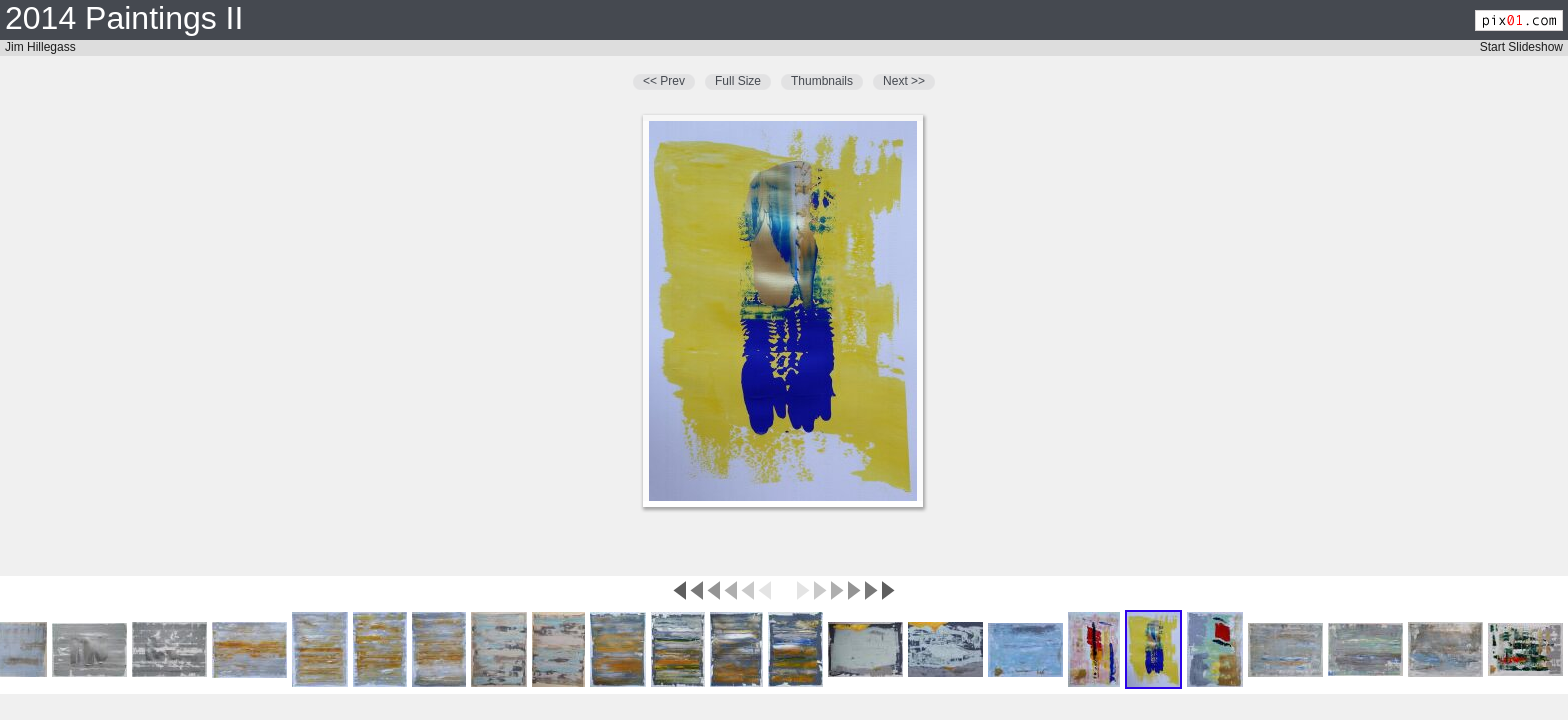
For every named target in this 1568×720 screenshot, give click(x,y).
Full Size (738, 81)
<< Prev (664, 81)
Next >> (904, 81)
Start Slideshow (1521, 47)
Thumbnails (822, 81)
